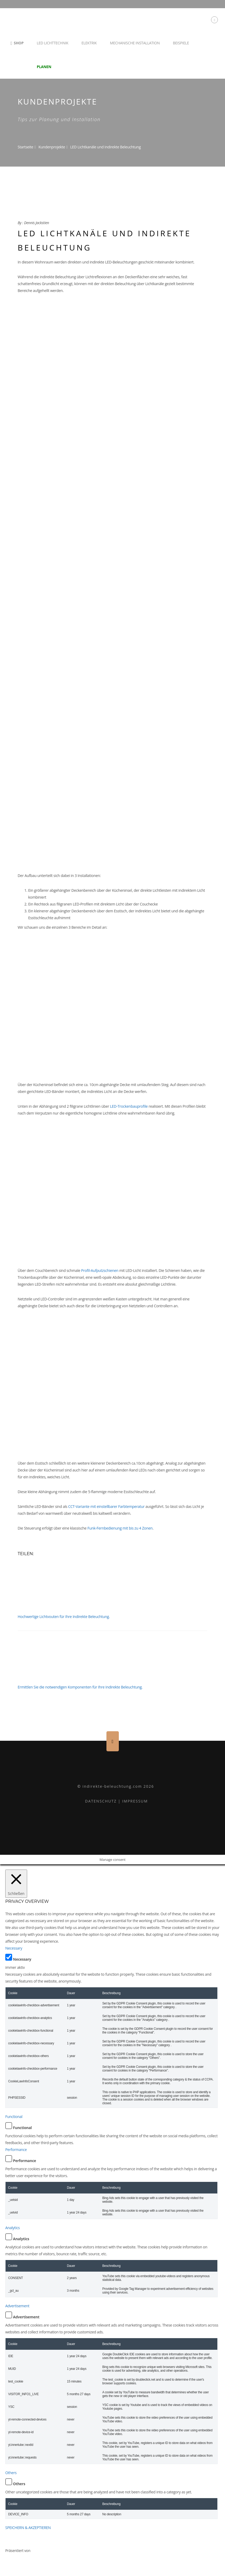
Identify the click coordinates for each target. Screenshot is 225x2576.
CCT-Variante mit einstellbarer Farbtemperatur (106, 1506)
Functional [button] (13, 2116)
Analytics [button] (12, 2227)
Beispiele (181, 42)
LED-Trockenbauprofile (129, 1106)
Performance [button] (16, 2149)
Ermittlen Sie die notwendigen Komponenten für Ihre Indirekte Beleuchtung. (80, 1687)
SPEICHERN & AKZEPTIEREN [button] (28, 2527)
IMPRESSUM (135, 1801)
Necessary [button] (13, 1948)
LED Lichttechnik (52, 42)
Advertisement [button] (17, 2305)
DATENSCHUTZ (101, 1801)
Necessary (22, 1959)
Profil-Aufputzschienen (100, 1270)
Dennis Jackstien (36, 222)
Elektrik (89, 42)
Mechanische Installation (135, 42)
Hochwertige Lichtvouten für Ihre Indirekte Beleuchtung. (64, 1616)
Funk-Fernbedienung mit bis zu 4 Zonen (120, 1528)
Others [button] (11, 2472)
